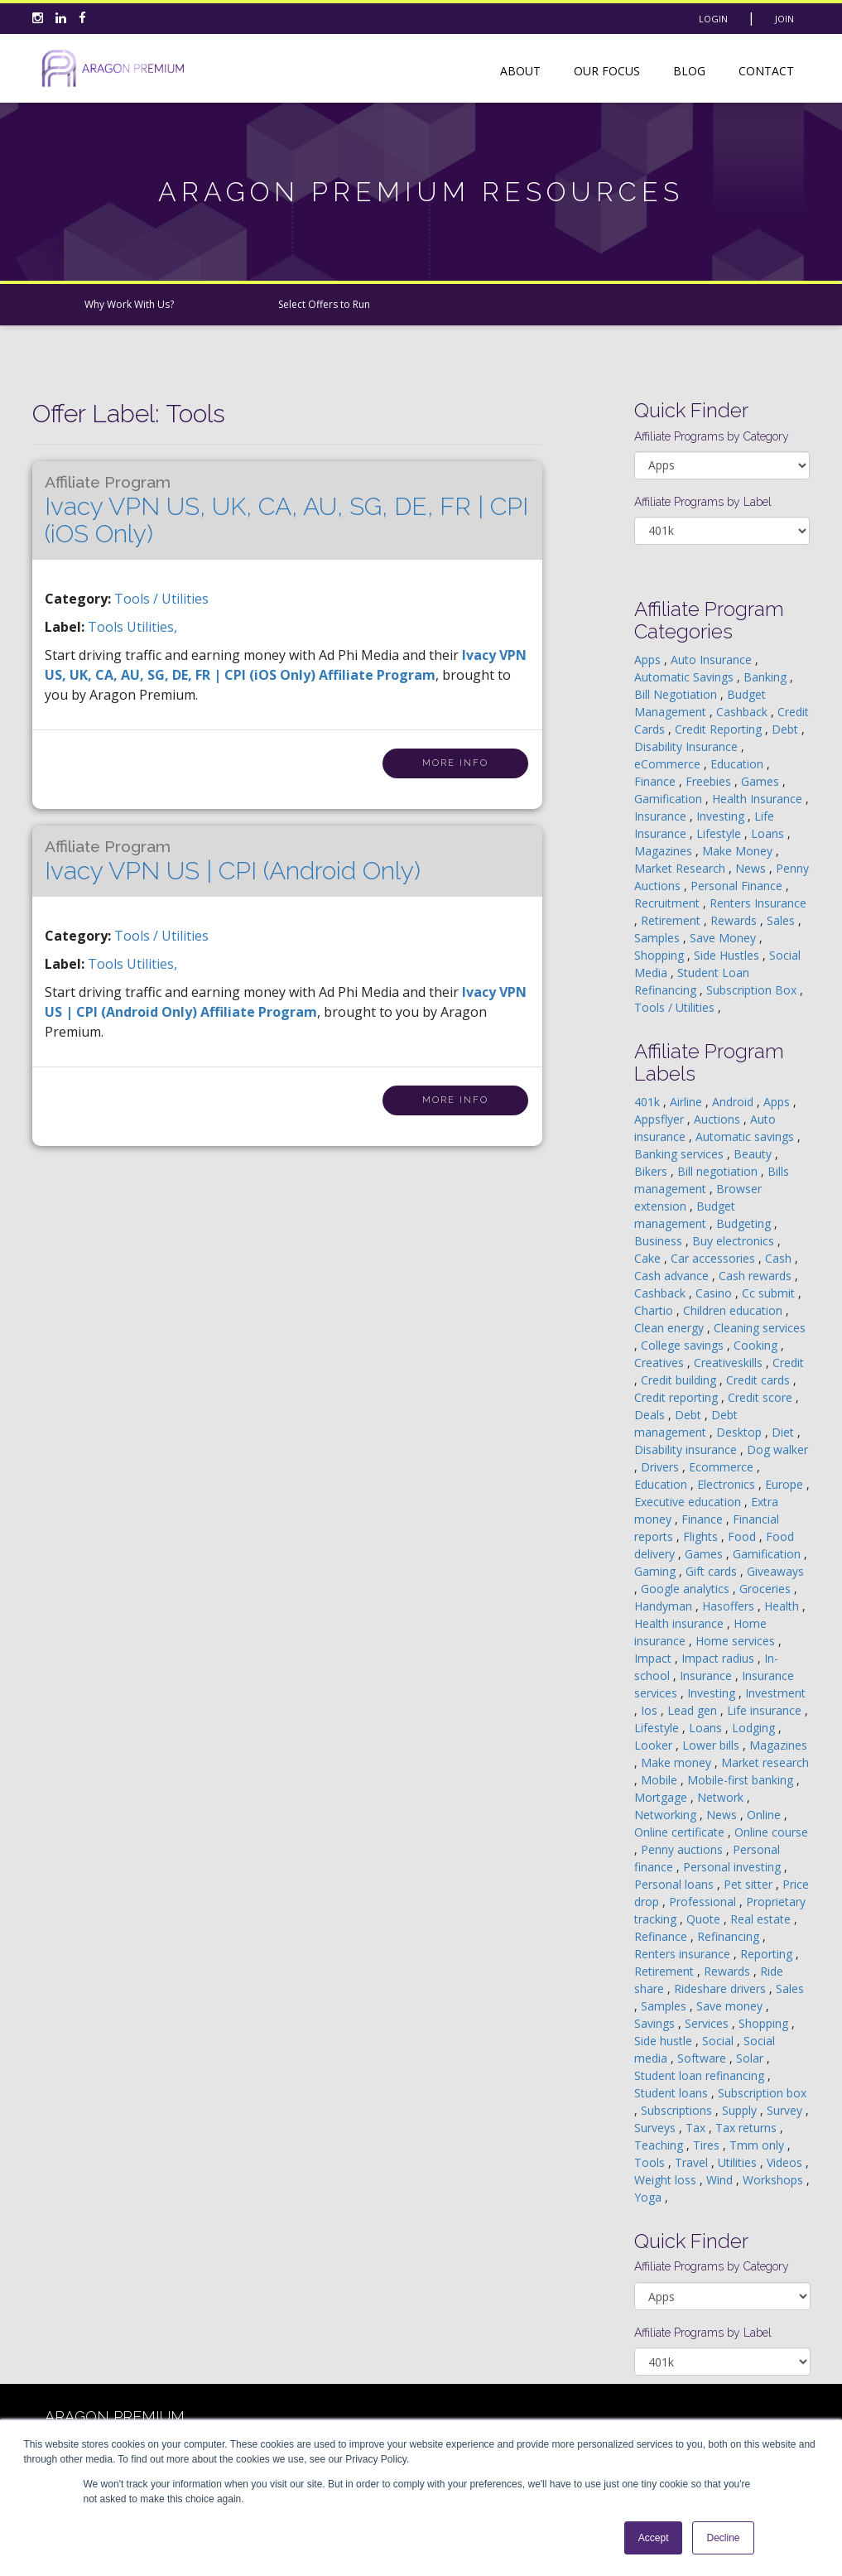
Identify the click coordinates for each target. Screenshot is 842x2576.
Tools (651, 2162)
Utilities (739, 2162)
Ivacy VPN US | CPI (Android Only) (233, 861)
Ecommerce (723, 1467)
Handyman (664, 1606)
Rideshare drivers (721, 1988)
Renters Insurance (758, 903)
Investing (722, 816)
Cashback (743, 712)
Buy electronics (734, 1241)
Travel (693, 2162)
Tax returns (747, 2127)
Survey (786, 2110)
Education (738, 764)
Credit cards (759, 1380)
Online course (771, 1832)
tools (107, 627)
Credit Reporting (720, 729)
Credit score (762, 1397)
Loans (769, 833)
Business (660, 1241)
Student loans (672, 2093)
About (520, 71)
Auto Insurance (713, 659)
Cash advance (673, 1275)
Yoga (649, 2197)
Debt (786, 729)
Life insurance (766, 1710)
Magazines (664, 851)
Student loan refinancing (700, 2075)
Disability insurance (687, 1449)
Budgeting (745, 1223)
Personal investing (733, 1867)
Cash (780, 1258)
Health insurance (680, 1623)
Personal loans (675, 1884)
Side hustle (664, 2041)
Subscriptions (678, 2110)
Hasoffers (730, 1606)
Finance (656, 781)
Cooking (757, 1345)
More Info (455, 763)
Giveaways (775, 1571)
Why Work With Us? (129, 304)
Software (703, 2058)
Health (783, 1606)
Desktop (740, 1432)
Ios (651, 1710)
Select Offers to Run (324, 304)
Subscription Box (753, 990)
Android (734, 1102)
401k (648, 1102)
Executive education (689, 1501)
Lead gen (693, 1710)
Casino (715, 1293)
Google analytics (687, 1588)
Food (743, 1536)
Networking (667, 1814)
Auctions (718, 1119)
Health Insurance (759, 799)
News (752, 868)
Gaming (656, 1571)
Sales (782, 920)
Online (765, 1814)
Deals (651, 1415)
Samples (658, 938)
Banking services (680, 1154)
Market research (765, 1762)
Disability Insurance (687, 746)
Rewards (735, 920)
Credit (788, 1362)
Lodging (755, 1728)
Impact (654, 1658)
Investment (775, 1693)
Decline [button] (722, 2538)
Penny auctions (683, 1849)
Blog (689, 71)
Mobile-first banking (741, 1780)
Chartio (655, 1310)
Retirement (672, 920)
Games (761, 781)
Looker (655, 1745)
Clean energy (670, 1328)
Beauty (754, 1154)
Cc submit (770, 1293)
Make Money (739, 851)
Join (784, 18)
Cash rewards (757, 1275)
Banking (766, 677)
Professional (704, 1901)
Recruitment (668, 903)
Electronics (727, 1484)
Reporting (768, 1954)
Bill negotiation (719, 1171)
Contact (766, 71)
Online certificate (681, 1832)
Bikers (652, 1171)
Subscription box (762, 2093)
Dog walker (777, 1449)
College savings (684, 1345)
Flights (702, 1536)
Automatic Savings (685, 677)
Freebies (710, 781)
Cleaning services (760, 1328)
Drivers (661, 1467)
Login (713, 18)
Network (722, 1797)
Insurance (662, 816)
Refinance (662, 1936)
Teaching (660, 2145)
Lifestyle (720, 833)
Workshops (774, 2180)
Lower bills (712, 1745)
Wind (721, 2180)
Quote (705, 1919)
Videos (786, 2162)
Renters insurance (684, 1954)
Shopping (660, 955)
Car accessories (714, 1258)
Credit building (680, 1380)
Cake (649, 1258)
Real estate (762, 1919)
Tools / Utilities (161, 599)
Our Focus (607, 71)
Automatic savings (746, 1136)
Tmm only (758, 2145)
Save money (731, 2006)
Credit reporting (677, 1397)
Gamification (669, 799)
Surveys (656, 2127)
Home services (736, 1641)
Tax (697, 2127)
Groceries (766, 1588)
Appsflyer (660, 1119)
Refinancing (730, 1936)
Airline (687, 1102)
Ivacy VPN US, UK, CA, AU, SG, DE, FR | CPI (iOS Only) (286, 510)
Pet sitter (750, 1884)
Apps (649, 659)
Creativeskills (730, 1362)
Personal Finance (738, 885)
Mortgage (662, 1797)
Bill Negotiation (677, 694)
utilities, (152, 627)
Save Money (724, 938)
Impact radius (719, 1658)
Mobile (661, 1780)
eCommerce (669, 764)
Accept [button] (653, 2538)
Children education (734, 1310)
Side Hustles (728, 955)
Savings (656, 2023)
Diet (784, 1432)
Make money (677, 1762)
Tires (708, 2145)
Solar (751, 2058)
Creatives (660, 1362)
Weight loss (667, 2180)
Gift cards (713, 1571)
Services (708, 2023)
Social (719, 2041)
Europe (785, 1484)
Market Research (681, 868)
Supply (741, 2110)
